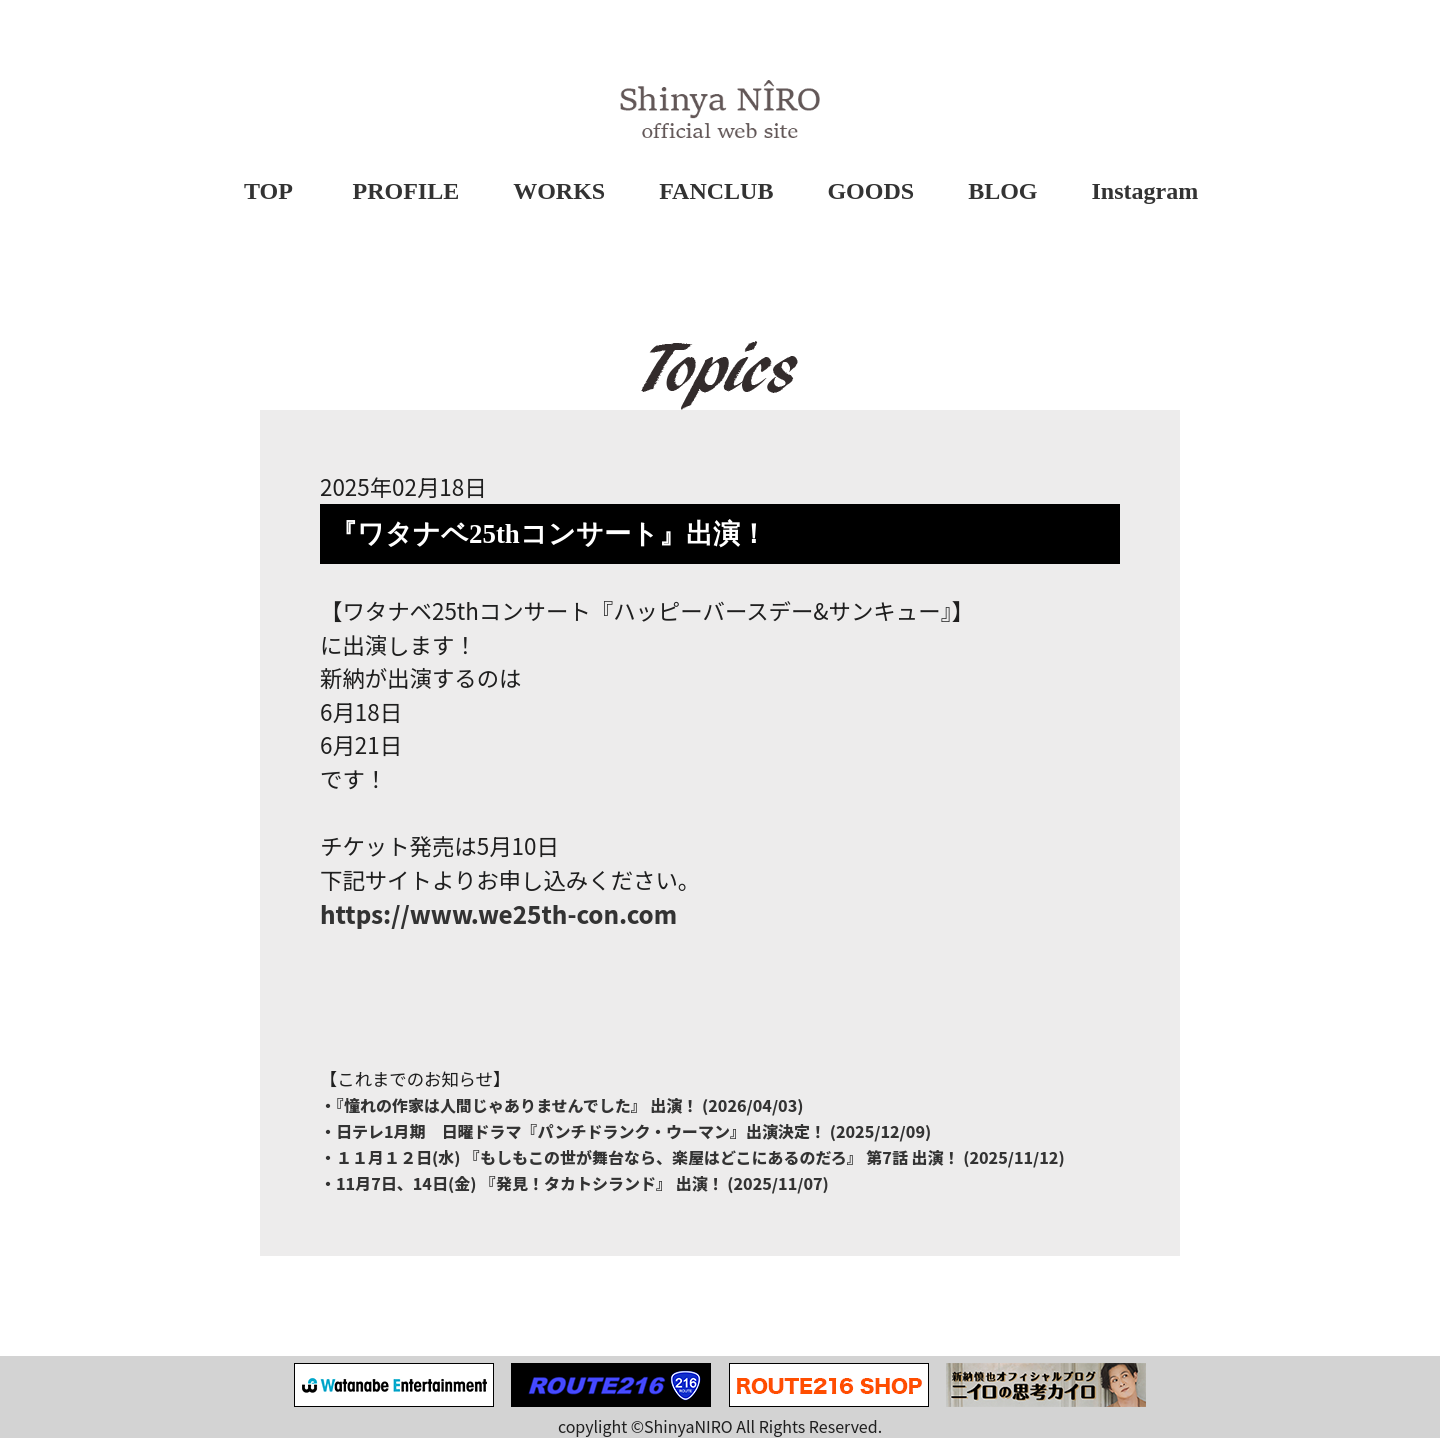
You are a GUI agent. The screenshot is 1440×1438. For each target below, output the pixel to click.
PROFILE (406, 191)
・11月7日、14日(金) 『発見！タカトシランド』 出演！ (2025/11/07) (574, 1183)
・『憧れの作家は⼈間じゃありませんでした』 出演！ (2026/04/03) (562, 1105)
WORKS (559, 191)
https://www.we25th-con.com (498, 913)
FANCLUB (716, 191)
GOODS (870, 191)
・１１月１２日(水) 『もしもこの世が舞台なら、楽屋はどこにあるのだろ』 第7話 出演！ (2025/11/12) (692, 1157)
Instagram (1145, 191)
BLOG (1002, 191)
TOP (268, 191)
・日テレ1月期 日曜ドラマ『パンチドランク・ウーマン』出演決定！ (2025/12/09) (625, 1131)
